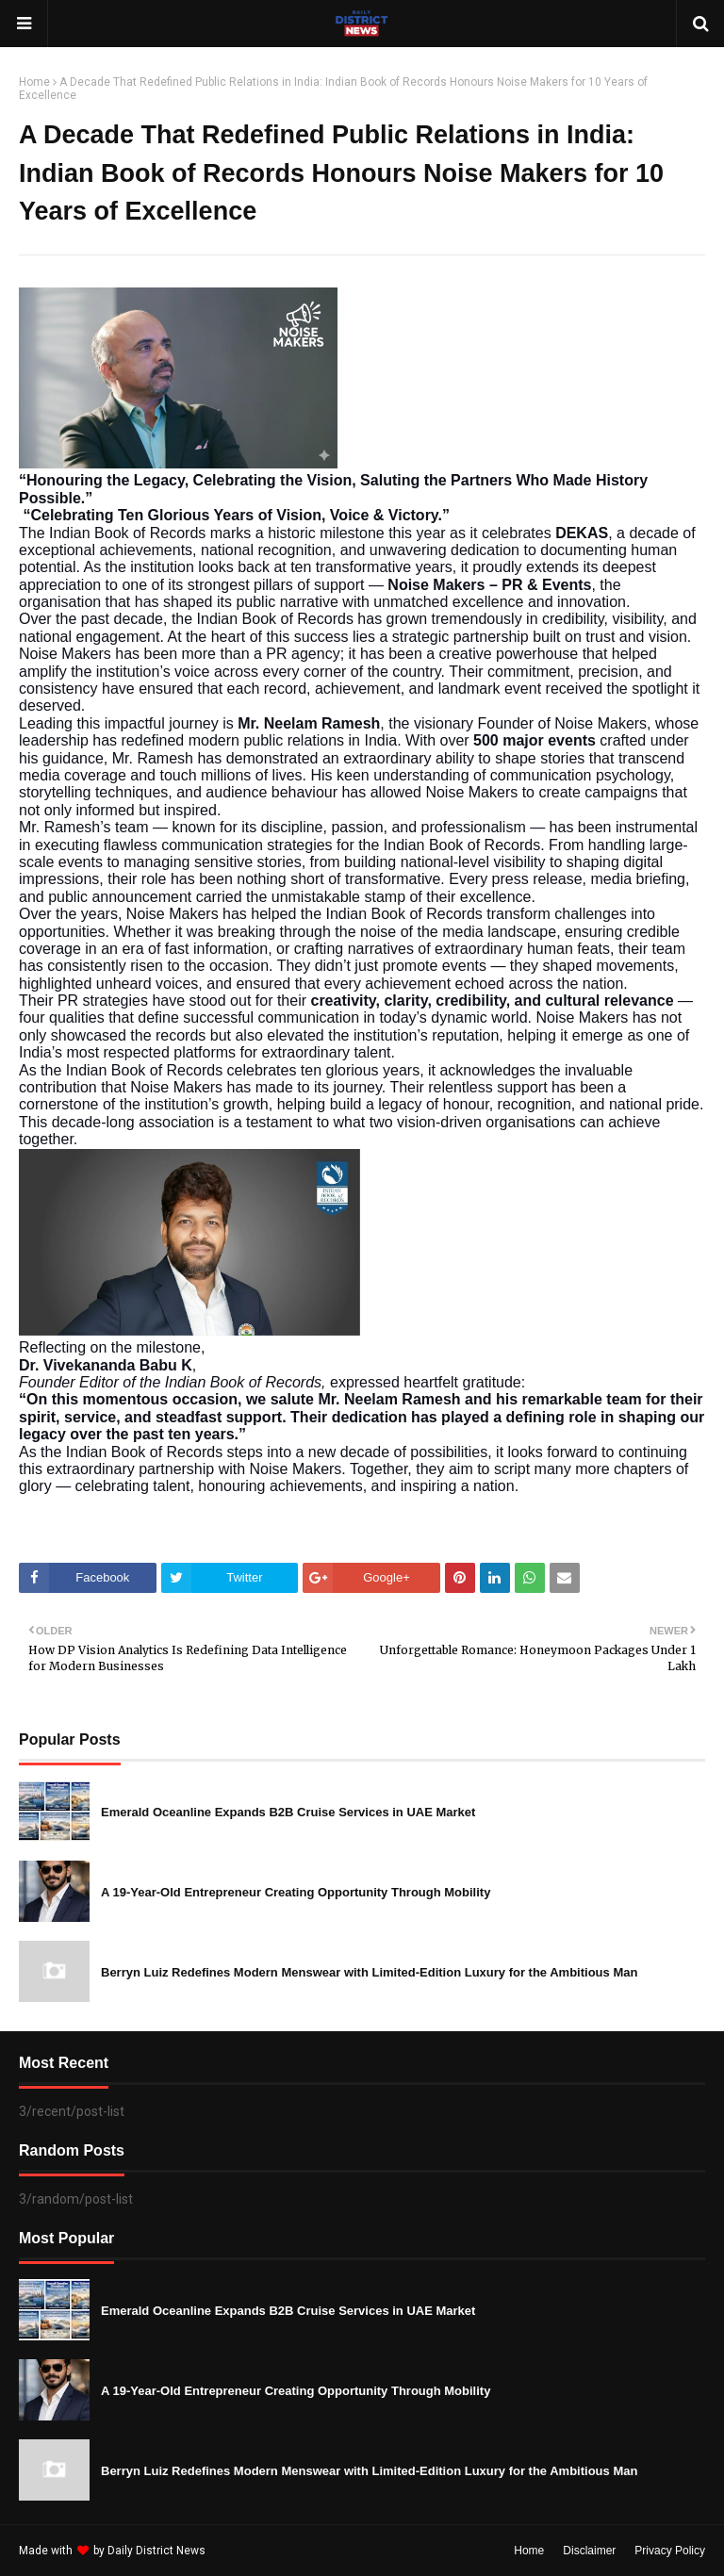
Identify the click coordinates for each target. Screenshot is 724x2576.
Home (34, 82)
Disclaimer (589, 2550)
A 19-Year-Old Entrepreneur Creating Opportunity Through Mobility (295, 1892)
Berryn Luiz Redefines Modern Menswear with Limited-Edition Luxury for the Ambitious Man (369, 1972)
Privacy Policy (669, 2550)
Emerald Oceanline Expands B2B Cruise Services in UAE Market (288, 1812)
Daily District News (156, 2550)
